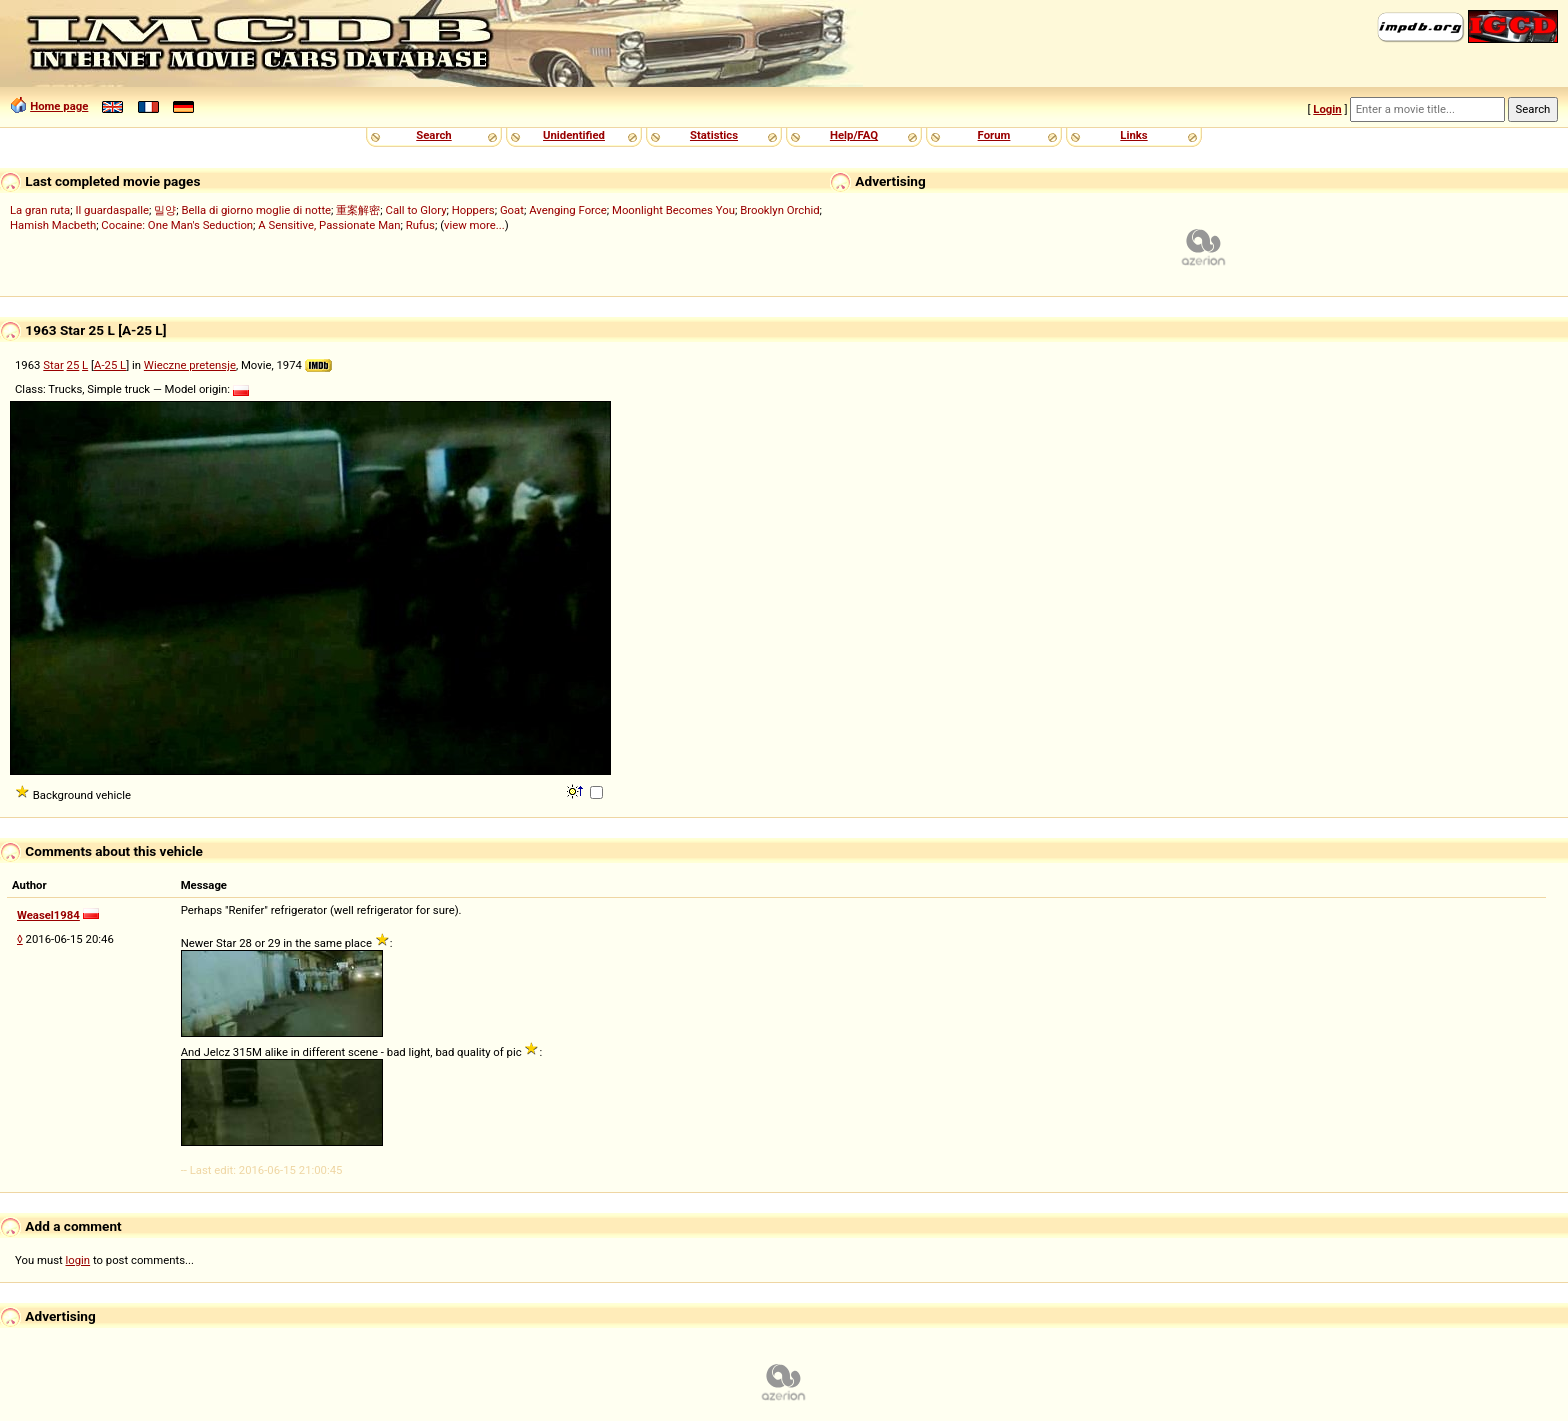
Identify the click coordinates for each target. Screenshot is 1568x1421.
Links (1133, 135)
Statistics (714, 135)
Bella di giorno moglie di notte (256, 210)
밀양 (165, 210)
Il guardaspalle (112, 210)
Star (53, 365)
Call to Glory (416, 210)
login (78, 1260)
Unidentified (574, 135)
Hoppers (473, 210)
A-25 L (110, 365)
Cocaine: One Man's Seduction (177, 225)
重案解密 (358, 210)
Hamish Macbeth (53, 225)
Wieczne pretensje (190, 365)
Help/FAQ (854, 135)
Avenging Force (568, 210)
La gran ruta (40, 210)
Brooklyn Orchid (779, 210)
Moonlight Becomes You (673, 210)
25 (73, 365)
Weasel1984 (48, 915)
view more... (474, 225)
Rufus (420, 225)
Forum (994, 135)
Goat (512, 210)
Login (1327, 109)
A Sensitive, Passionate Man (329, 225)
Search (433, 135)
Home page (59, 106)
